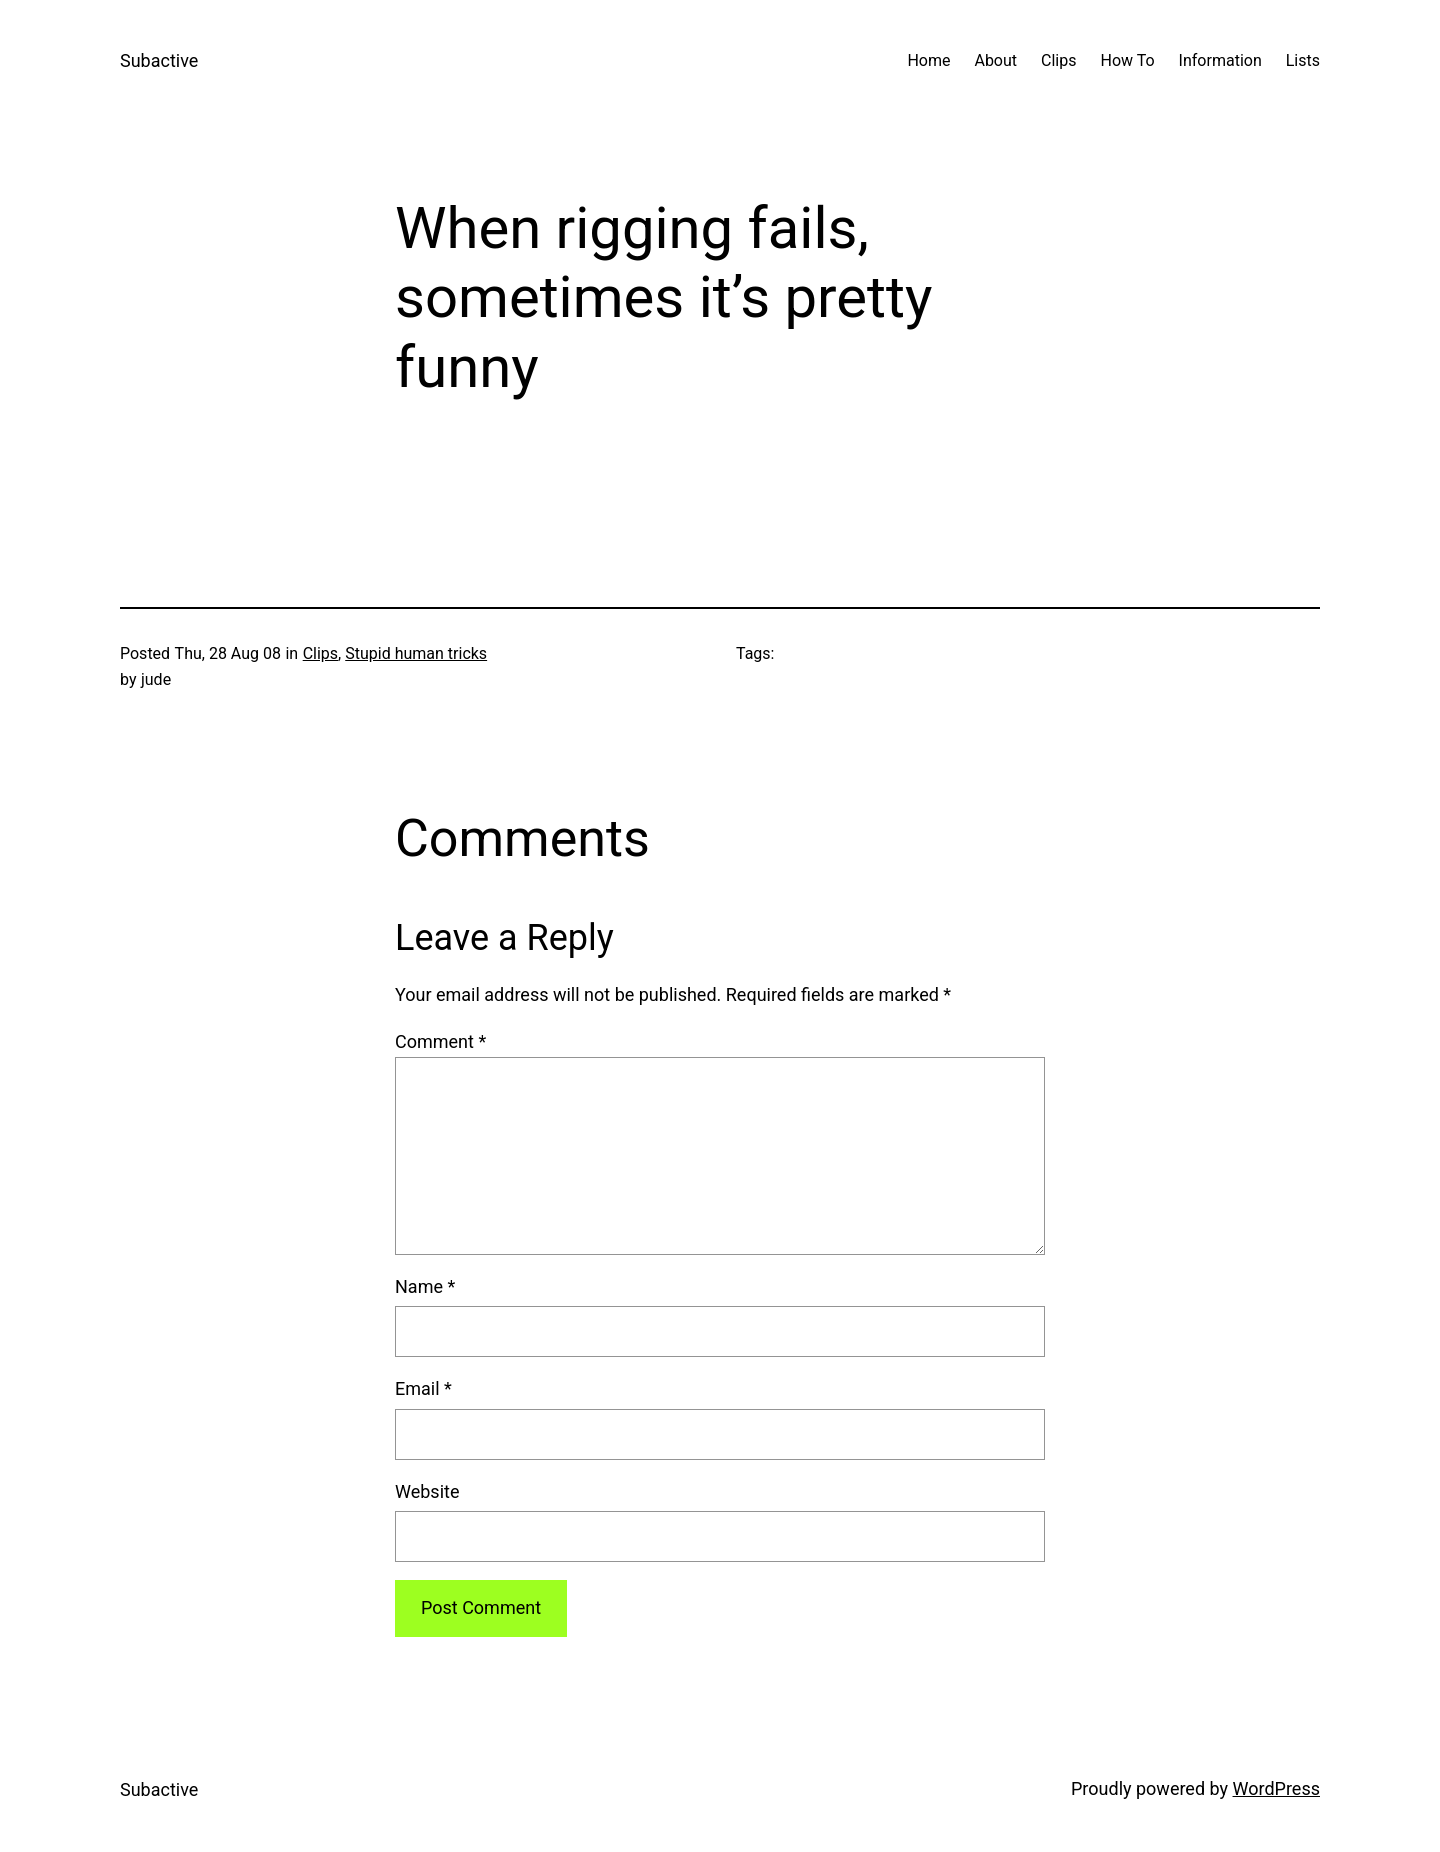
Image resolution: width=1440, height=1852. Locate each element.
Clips (320, 653)
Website (427, 1491)
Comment (440, 1041)
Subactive (159, 60)
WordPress (1276, 1788)
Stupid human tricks (416, 653)
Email (423, 1388)
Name (425, 1286)
